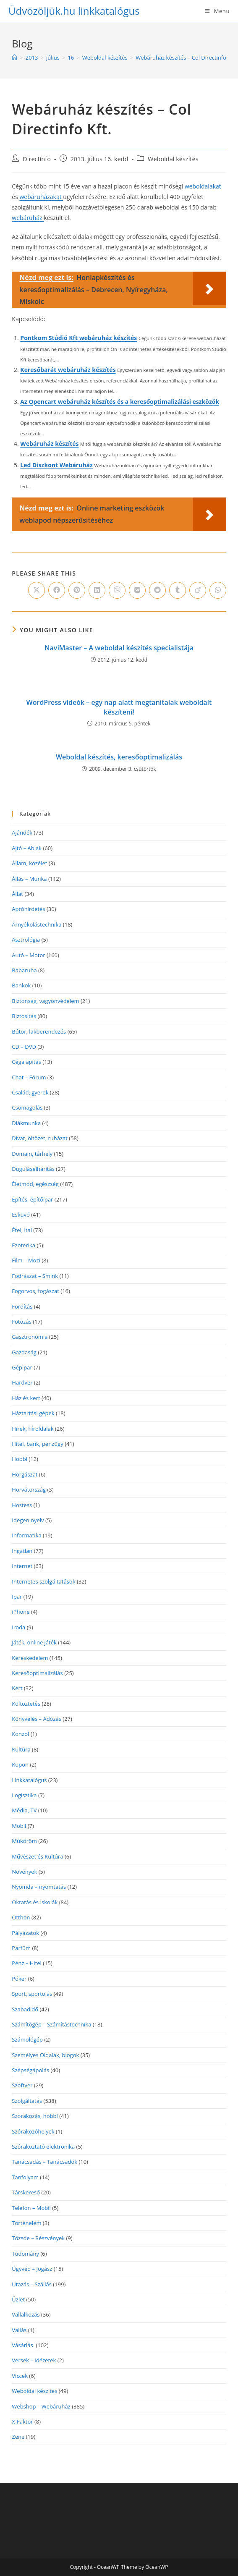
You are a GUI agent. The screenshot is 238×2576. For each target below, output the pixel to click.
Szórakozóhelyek (33, 2131)
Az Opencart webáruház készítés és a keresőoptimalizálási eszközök (119, 402)
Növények (24, 1871)
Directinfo (37, 159)
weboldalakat (203, 186)
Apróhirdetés (28, 909)
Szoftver (22, 2085)
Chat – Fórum (29, 1077)
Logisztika (24, 1795)
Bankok (21, 985)
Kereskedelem (30, 1658)
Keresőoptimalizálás (37, 1673)
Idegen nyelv (28, 1520)
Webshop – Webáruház (41, 2406)
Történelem (26, 2223)
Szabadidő (25, 2009)
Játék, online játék (34, 1642)
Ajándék (22, 832)
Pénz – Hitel (27, 1963)
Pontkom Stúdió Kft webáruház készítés (78, 338)
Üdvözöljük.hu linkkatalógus (74, 11)
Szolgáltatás (27, 2101)
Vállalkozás (25, 2314)
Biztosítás (24, 1016)
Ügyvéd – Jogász (32, 2268)
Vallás (19, 2330)
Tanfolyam (25, 2177)
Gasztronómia (29, 1336)
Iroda (18, 1627)
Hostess (22, 1505)
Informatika (26, 1535)
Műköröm (24, 1841)
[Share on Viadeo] (197, 590)
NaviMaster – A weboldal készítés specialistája (119, 647)
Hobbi (19, 1459)
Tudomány (25, 2253)
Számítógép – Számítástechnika (51, 2024)
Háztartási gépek (33, 1413)
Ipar (17, 1596)
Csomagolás (27, 1107)
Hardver (22, 1382)
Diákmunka (26, 1123)
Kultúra (21, 1749)
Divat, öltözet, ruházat (40, 1138)
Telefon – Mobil (31, 2208)
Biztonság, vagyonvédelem (45, 1001)
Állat (17, 894)
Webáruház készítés (49, 444)
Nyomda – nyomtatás (39, 1886)
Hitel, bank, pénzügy (37, 1444)
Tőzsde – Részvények (38, 2238)
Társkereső (26, 2192)
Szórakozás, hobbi (35, 2116)
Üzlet (18, 2299)
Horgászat (24, 1474)
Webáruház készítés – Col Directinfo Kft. (186, 57)
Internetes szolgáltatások (43, 1581)
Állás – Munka (29, 878)
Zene (18, 2436)
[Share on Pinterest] (76, 590)
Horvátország (29, 1489)
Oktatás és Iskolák (35, 1902)
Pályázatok (25, 1933)
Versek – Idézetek (34, 2360)
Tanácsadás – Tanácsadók (44, 2161)
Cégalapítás (26, 1061)
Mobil (19, 1826)
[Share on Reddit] (157, 590)
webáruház (28, 218)
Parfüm (21, 1948)
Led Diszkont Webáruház (56, 465)
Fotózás (21, 1321)
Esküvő (21, 1214)
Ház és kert (26, 1398)
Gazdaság (24, 1352)
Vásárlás (23, 2345)
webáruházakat (41, 197)
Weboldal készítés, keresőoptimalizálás (119, 757)
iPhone (20, 1611)
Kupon (20, 1764)
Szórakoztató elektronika (43, 2146)
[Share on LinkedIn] (97, 590)
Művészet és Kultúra (37, 1856)
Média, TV (24, 1810)
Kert (17, 1688)
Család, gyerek (30, 1092)
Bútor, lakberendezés (39, 1031)
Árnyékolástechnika (36, 924)
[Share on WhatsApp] (217, 590)
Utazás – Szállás (32, 2284)
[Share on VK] (137, 590)
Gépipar (22, 1367)
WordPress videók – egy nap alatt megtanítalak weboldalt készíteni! (119, 707)
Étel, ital (22, 1230)
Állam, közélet (29, 863)
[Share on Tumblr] (177, 590)
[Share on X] (36, 590)
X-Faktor (22, 2421)
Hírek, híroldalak (32, 1428)
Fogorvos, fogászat (35, 1291)
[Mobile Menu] (217, 11)
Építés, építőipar (32, 1199)
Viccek (20, 2376)
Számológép (27, 2039)
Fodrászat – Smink (35, 1276)
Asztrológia (26, 939)
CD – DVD (24, 1046)
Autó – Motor (28, 955)
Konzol (20, 1734)
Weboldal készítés (173, 159)
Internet (22, 1566)
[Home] (14, 57)
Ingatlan (22, 1551)
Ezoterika (23, 1245)
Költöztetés (26, 1703)
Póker (19, 1978)
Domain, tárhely (32, 1153)
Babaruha (24, 970)
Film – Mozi (26, 1260)
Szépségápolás (30, 2070)
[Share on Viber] (117, 590)
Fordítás (22, 1306)
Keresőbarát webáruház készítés (67, 370)
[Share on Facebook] (56, 590)
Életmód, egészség (35, 1184)
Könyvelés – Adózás (36, 1719)
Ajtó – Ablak (27, 848)
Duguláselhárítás (33, 1169)
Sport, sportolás (32, 1993)
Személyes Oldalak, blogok (45, 2055)
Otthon (21, 1917)
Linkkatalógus (29, 1780)
